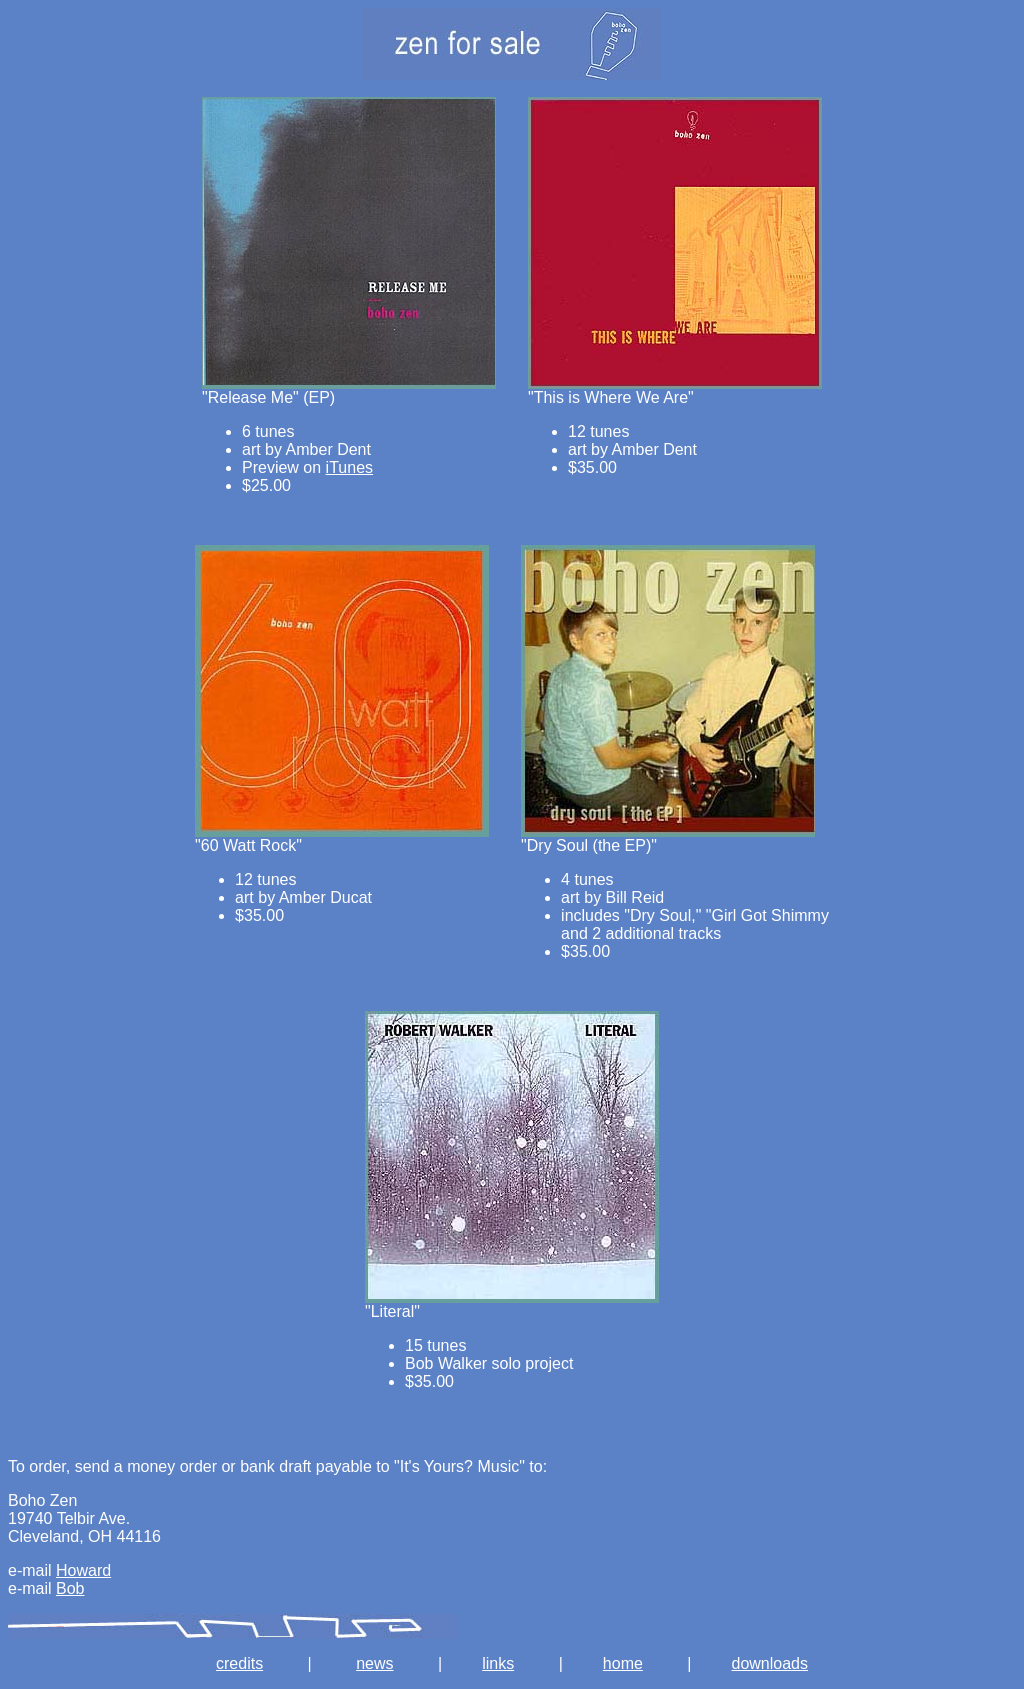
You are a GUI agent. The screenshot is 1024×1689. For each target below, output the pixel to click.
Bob (70, 1588)
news (374, 1663)
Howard (83, 1570)
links (498, 1663)
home (623, 1663)
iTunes (349, 467)
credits (239, 1663)
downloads (769, 1663)
